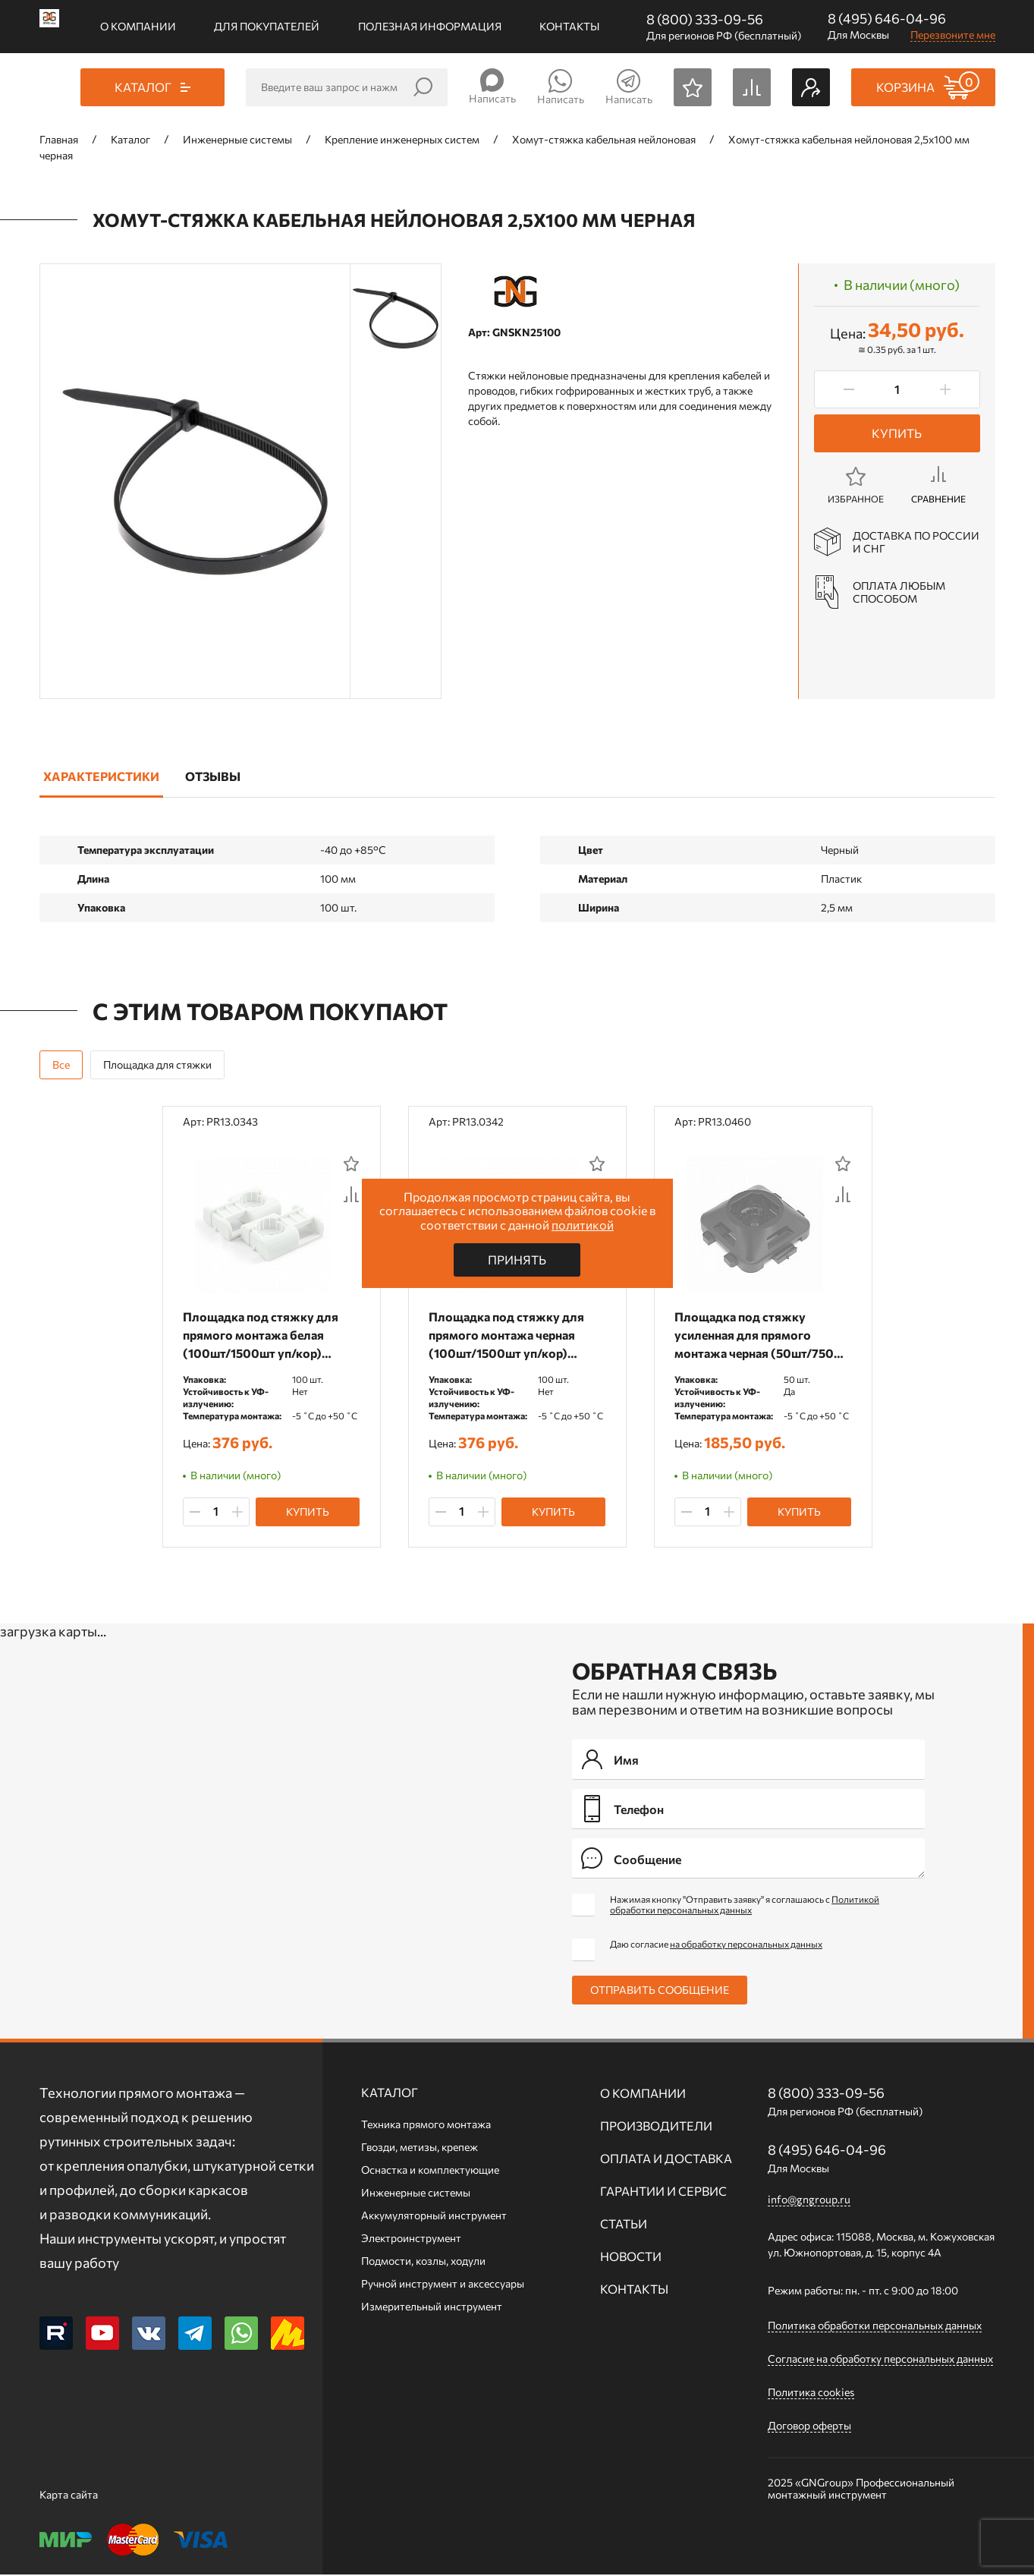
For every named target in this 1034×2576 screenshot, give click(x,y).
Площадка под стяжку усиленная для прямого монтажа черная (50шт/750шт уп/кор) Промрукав (745, 1335)
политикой (583, 1224)
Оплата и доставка (666, 2159)
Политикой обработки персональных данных (744, 1905)
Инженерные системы (415, 2193)
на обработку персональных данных (746, 1945)
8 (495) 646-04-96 (887, 18)
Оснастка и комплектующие (430, 2171)
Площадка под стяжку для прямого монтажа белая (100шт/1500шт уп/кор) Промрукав (263, 1335)
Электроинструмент (411, 2239)
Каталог (389, 2093)
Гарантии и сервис (663, 2192)
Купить (897, 433)
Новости (631, 2257)
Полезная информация (429, 26)
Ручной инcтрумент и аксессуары (442, 2284)
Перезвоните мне (952, 34)
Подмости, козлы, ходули (423, 2262)
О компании (138, 26)
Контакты (569, 26)
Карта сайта (68, 2495)
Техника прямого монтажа (426, 2125)
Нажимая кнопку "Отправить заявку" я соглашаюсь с (744, 1905)
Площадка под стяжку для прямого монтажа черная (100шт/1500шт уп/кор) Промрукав (508, 1335)
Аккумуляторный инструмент (434, 2216)
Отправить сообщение (659, 1991)
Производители (656, 2127)
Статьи (623, 2225)
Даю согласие (716, 1945)
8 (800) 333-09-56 (704, 19)
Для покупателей (266, 26)
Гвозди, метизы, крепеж (419, 2148)
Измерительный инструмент (431, 2307)
